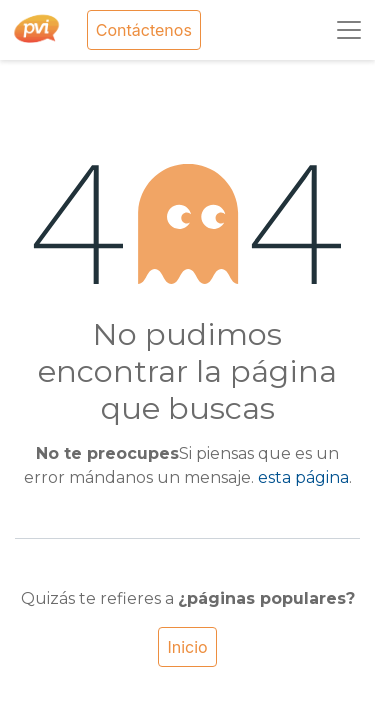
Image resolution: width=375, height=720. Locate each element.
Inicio (187, 647)
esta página (303, 477)
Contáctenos (144, 30)
